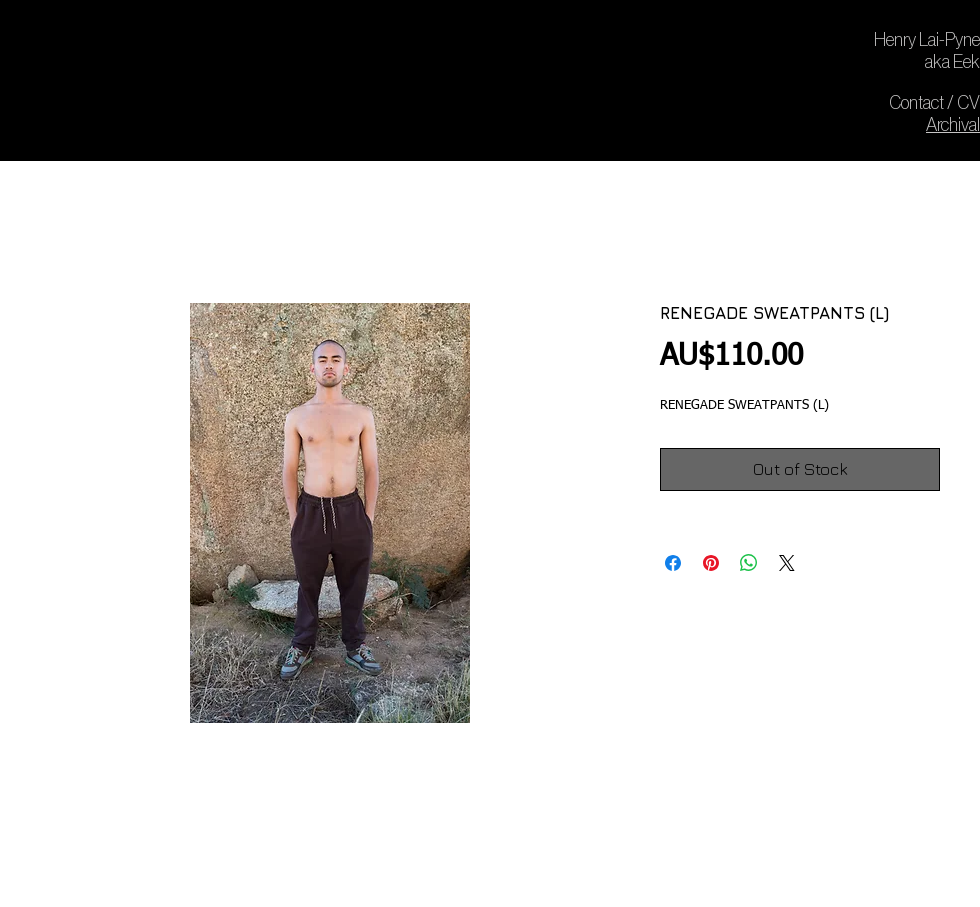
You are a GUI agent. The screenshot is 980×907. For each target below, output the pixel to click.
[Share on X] (787, 563)
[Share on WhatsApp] (749, 563)
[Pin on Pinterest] (711, 563)
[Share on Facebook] (673, 563)
